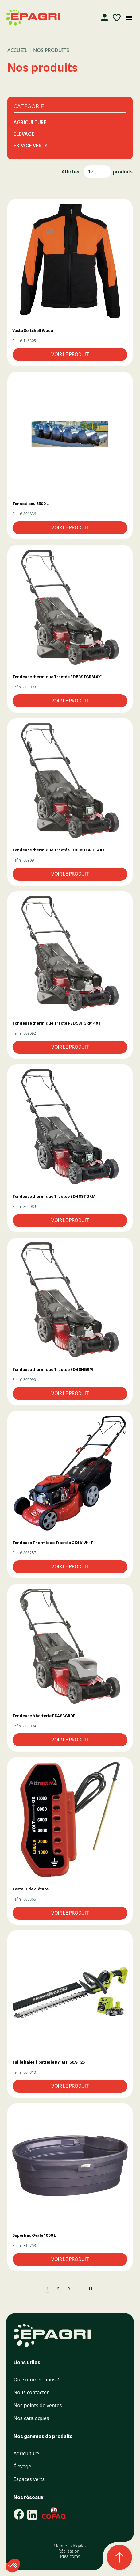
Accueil (17, 50)
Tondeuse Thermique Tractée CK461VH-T (52, 1542)
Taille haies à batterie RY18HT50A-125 (48, 2062)
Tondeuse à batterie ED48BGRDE (44, 1715)
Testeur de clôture (30, 1888)
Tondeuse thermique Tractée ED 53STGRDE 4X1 (58, 849)
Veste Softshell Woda (32, 330)
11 (90, 2288)
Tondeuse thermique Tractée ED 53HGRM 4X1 (56, 1023)
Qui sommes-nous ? (36, 2380)
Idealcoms (70, 2556)
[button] (70, 260)
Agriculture (30, 122)
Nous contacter (31, 2392)
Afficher (71, 171)
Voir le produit (70, 354)
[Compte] (104, 18)
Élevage (24, 134)
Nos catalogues (31, 2418)
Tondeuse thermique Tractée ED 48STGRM (53, 1196)
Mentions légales (69, 2545)
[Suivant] (100, 2289)
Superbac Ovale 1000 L (34, 2235)
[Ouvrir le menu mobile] (129, 18)
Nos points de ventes (38, 2405)
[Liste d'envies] (117, 18)
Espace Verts (31, 146)
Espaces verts (29, 2479)
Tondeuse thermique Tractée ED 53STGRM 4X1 (57, 676)
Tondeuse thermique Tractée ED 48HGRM (52, 1369)
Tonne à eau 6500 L (30, 503)
